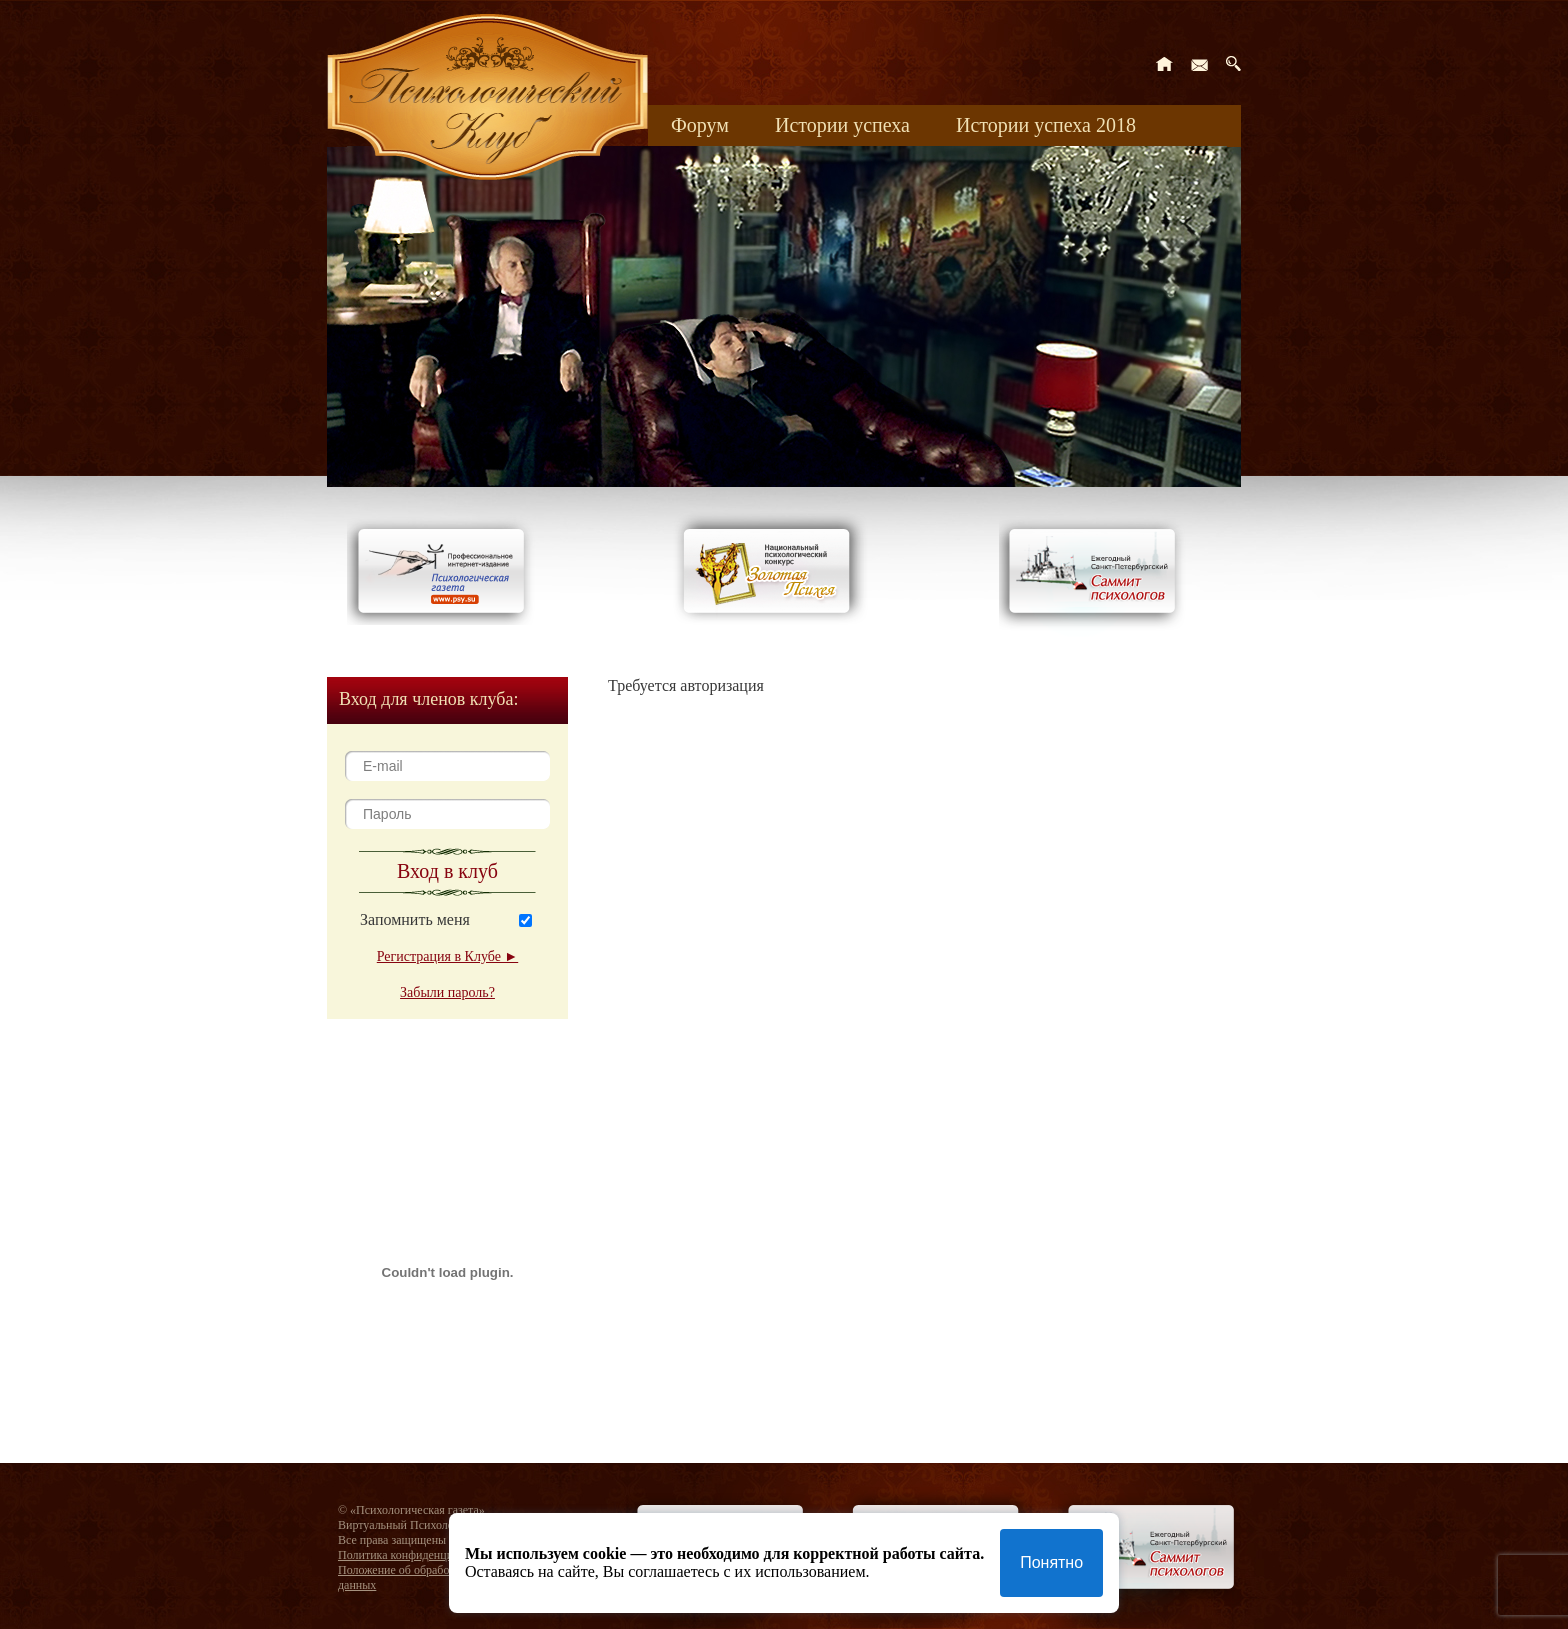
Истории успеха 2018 (1046, 125)
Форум (700, 125)
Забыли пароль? (447, 992)
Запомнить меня (415, 919)
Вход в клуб (447, 871)
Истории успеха (842, 125)
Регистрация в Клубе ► (447, 956)
